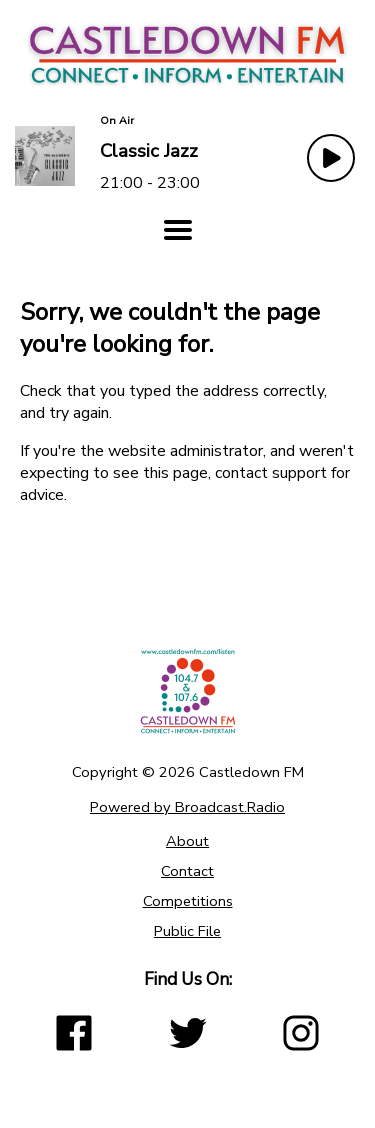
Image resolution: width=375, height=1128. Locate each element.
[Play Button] (331, 158)
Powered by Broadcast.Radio (187, 807)
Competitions (188, 901)
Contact (187, 871)
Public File (187, 931)
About (187, 841)
